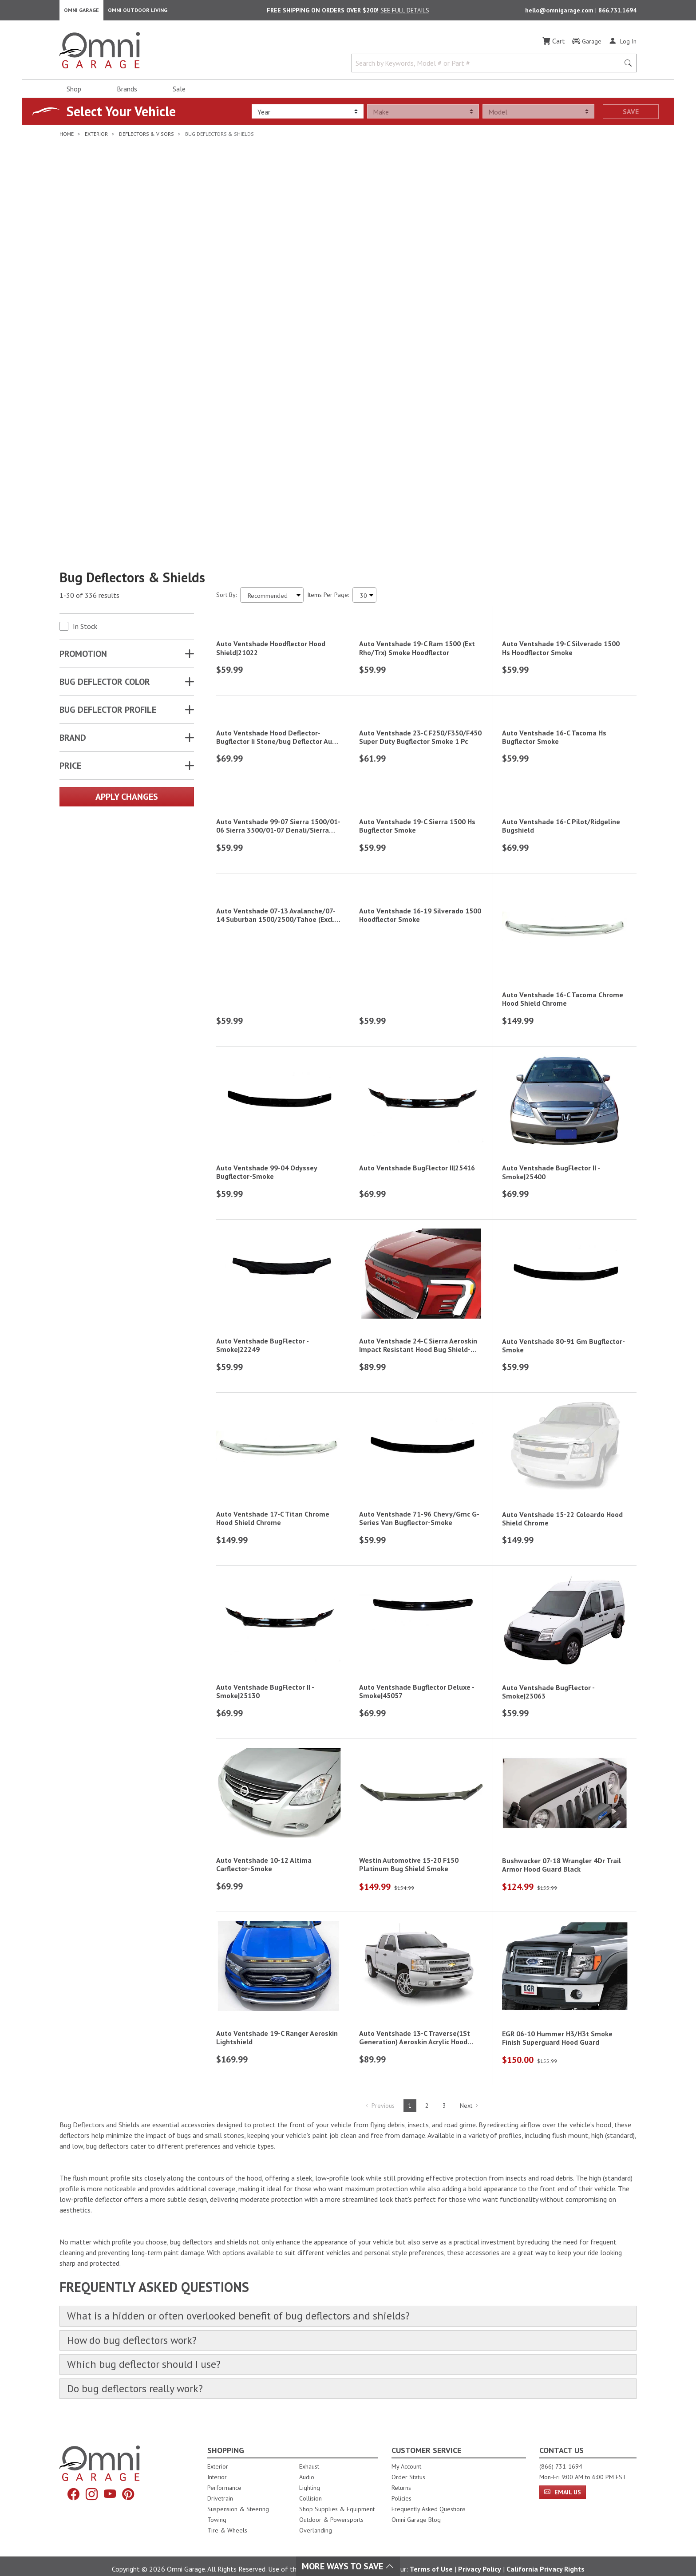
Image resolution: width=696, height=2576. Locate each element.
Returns (401, 2465)
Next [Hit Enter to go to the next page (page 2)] (469, 2078)
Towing (216, 2497)
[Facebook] (71, 2472)
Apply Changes (126, 517)
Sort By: (226, 315)
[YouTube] (110, 2472)
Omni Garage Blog (416, 2497)
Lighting (309, 2465)
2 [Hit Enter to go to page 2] (427, 2078)
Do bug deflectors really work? (141, 2365)
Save (631, 114)
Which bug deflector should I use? (149, 2340)
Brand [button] (72, 458)
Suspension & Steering (238, 2486)
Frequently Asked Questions (429, 2486)
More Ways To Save (348, 2566)
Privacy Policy (479, 2546)
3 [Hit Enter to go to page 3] (444, 2078)
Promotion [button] (83, 374)
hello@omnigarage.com (560, 12)
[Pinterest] (130, 2472)
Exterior (217, 2444)
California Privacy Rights (545, 2546)
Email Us (562, 2469)
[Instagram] (91, 2472)
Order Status (408, 2454)
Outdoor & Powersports (331, 2497)
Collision (310, 2476)
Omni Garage (81, 11)
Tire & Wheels (227, 2508)
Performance (224, 2465)
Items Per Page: (328, 315)
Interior (217, 2454)
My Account (406, 2444)
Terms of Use (431, 2546)
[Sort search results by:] (272, 315)
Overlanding (315, 2508)
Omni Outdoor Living (137, 11)
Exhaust (309, 2444)
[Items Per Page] (364, 315)
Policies (401, 2476)
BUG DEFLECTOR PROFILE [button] (107, 430)
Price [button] (70, 486)
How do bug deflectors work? (137, 2314)
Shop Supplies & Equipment (337, 2486)
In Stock (85, 346)
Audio (306, 2454)
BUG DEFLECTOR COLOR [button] (104, 402)
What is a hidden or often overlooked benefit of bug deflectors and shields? (251, 2289)
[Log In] (623, 43)
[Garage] (586, 44)
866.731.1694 (617, 12)
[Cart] (553, 43)
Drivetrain (220, 2476)
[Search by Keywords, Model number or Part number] (488, 66)
